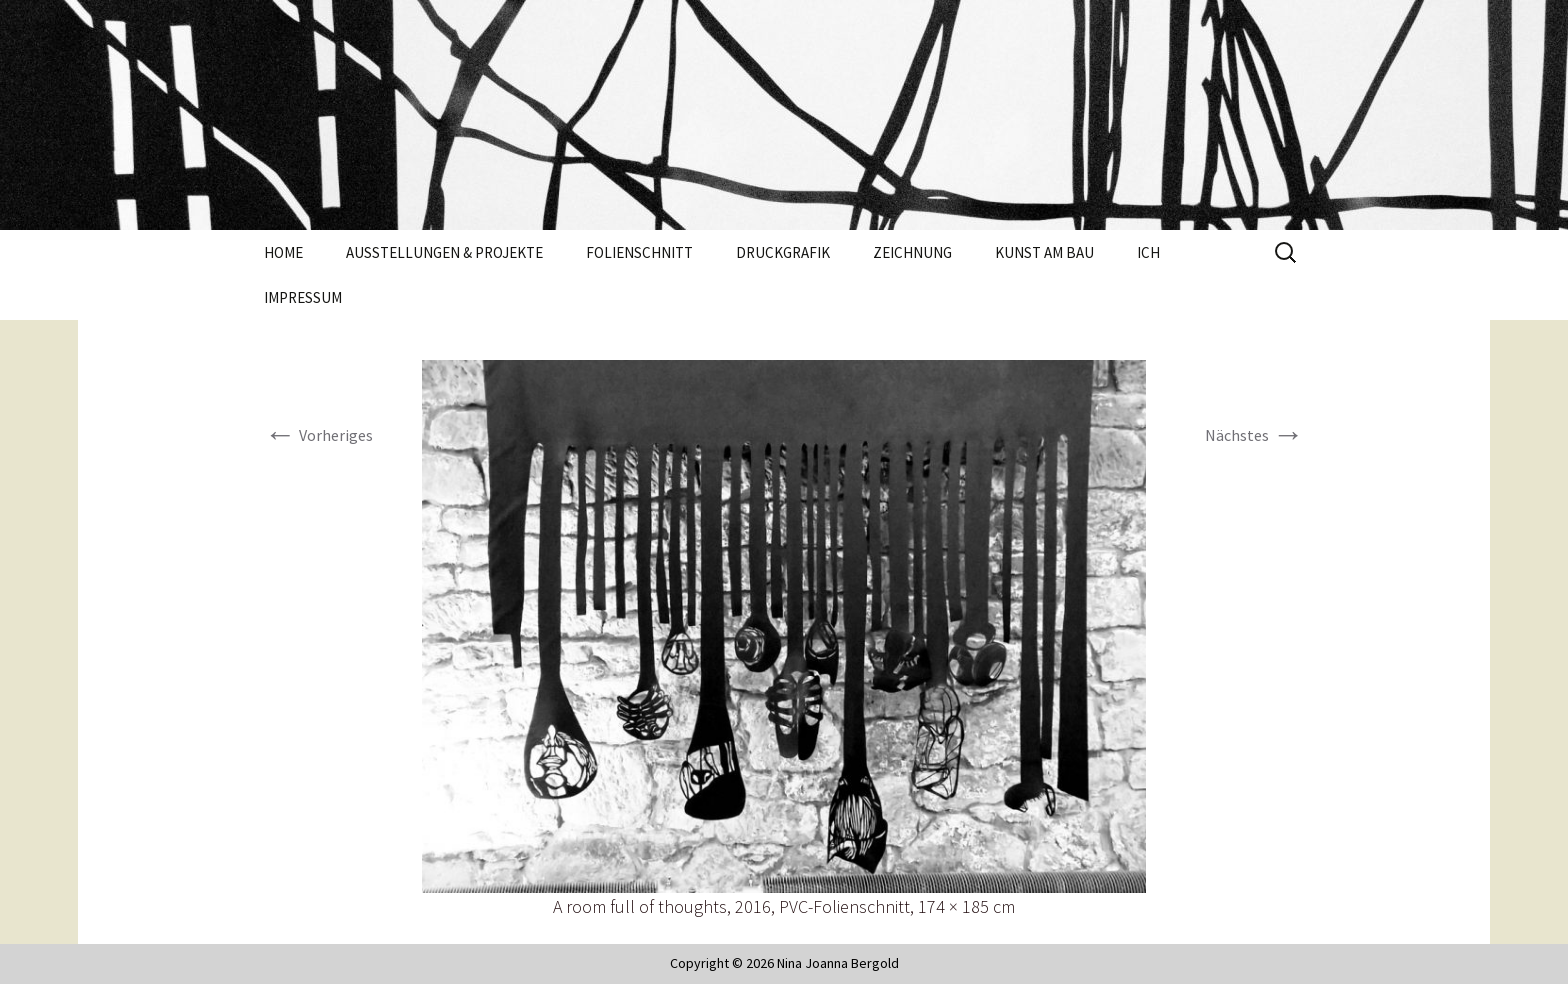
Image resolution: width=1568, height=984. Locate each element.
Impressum (303, 297)
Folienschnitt (639, 252)
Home (283, 252)
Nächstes (1254, 435)
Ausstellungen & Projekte (444, 252)
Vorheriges (318, 435)
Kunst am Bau (1044, 252)
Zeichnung (912, 252)
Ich (1148, 252)
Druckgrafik (783, 252)
